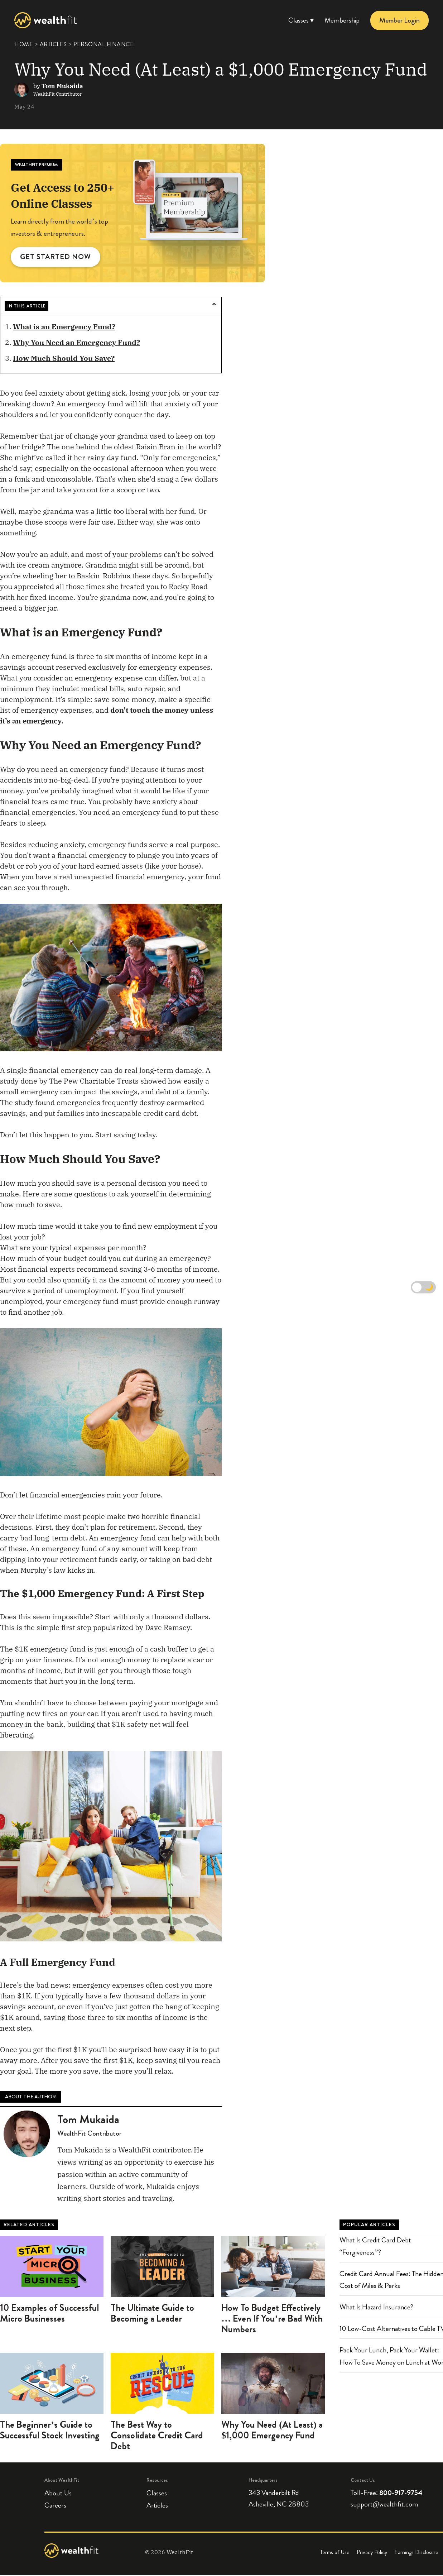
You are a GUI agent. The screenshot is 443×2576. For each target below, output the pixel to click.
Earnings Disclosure (416, 2553)
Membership (342, 20)
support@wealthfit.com (384, 2505)
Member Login (399, 20)
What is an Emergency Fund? (64, 327)
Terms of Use (335, 2553)
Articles (157, 2506)
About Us (58, 2494)
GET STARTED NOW (55, 257)
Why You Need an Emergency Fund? (76, 343)
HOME (23, 44)
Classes (156, 2494)
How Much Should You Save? (64, 358)
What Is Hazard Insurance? (376, 2308)
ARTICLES (53, 44)
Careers (55, 2506)
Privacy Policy (372, 2553)
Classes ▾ (301, 20)
